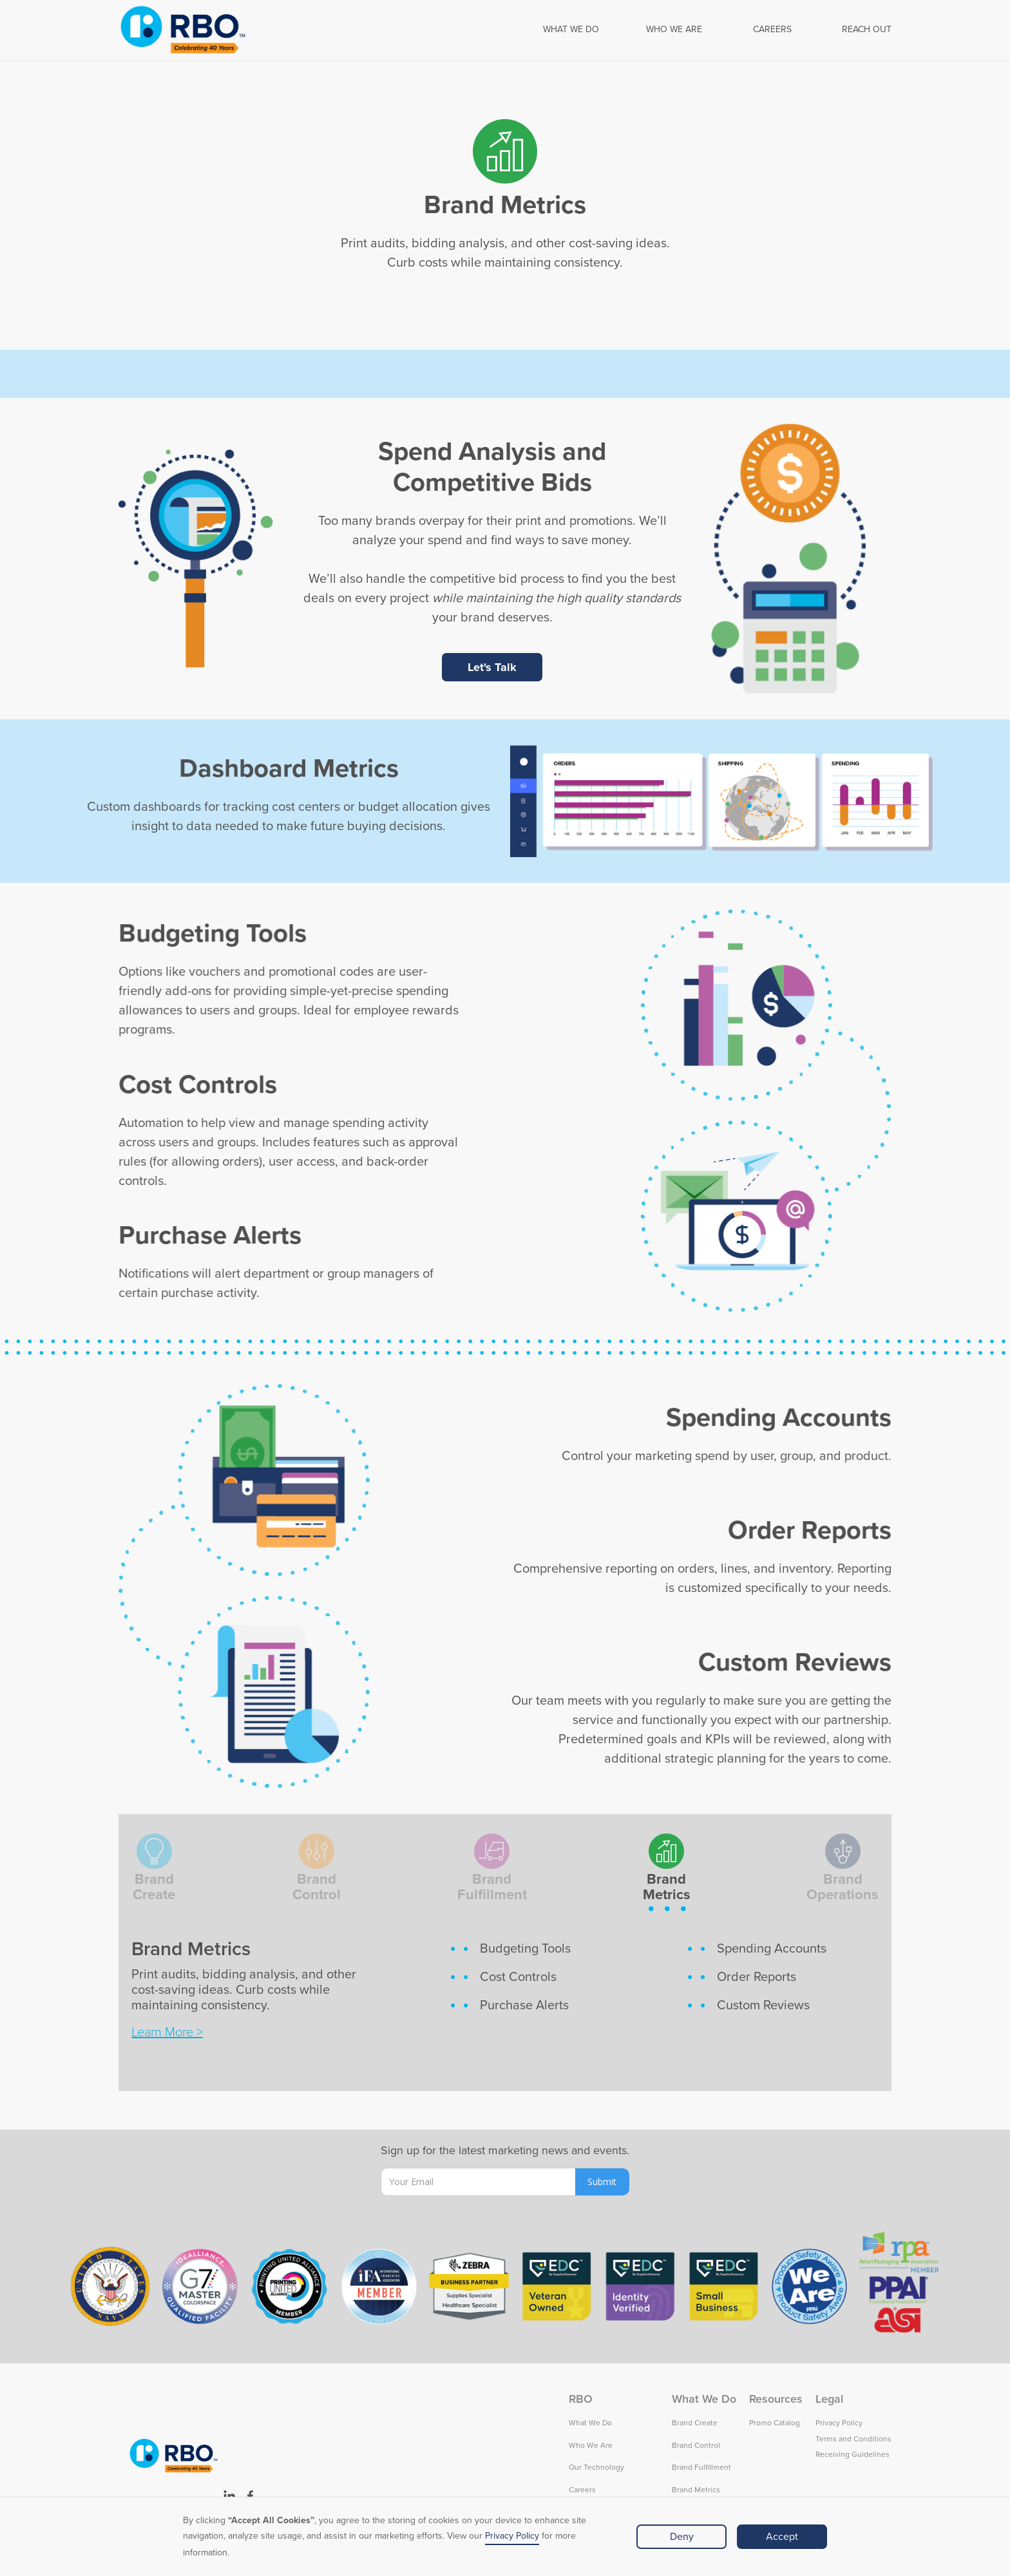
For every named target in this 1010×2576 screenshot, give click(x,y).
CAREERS (772, 29)
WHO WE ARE (674, 29)
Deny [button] (682, 2536)
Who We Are (591, 2445)
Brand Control (696, 2445)
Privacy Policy (512, 2535)
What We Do (590, 2423)
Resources (776, 2399)
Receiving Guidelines (852, 2454)
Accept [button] (782, 2536)
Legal (829, 2399)
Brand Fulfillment (701, 2467)
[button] (571, 30)
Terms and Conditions (853, 2439)
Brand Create (695, 2423)
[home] (183, 29)
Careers (582, 2490)
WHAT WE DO (571, 29)
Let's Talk (492, 667)
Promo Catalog (774, 2423)
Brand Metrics (696, 2490)
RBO (581, 2399)
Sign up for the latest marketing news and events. (505, 2150)
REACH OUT (866, 29)
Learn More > (167, 2032)
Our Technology (596, 2467)
